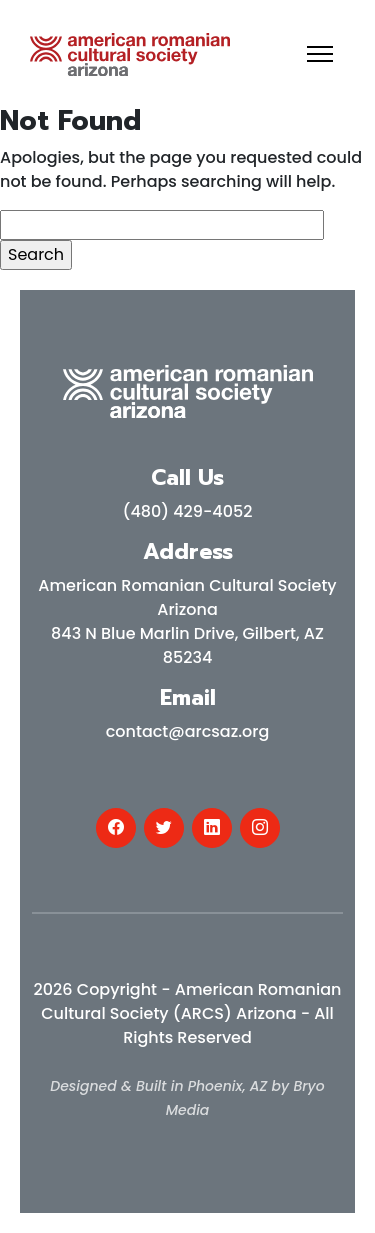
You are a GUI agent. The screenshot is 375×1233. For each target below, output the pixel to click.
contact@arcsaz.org (188, 731)
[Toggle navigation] (320, 54)
